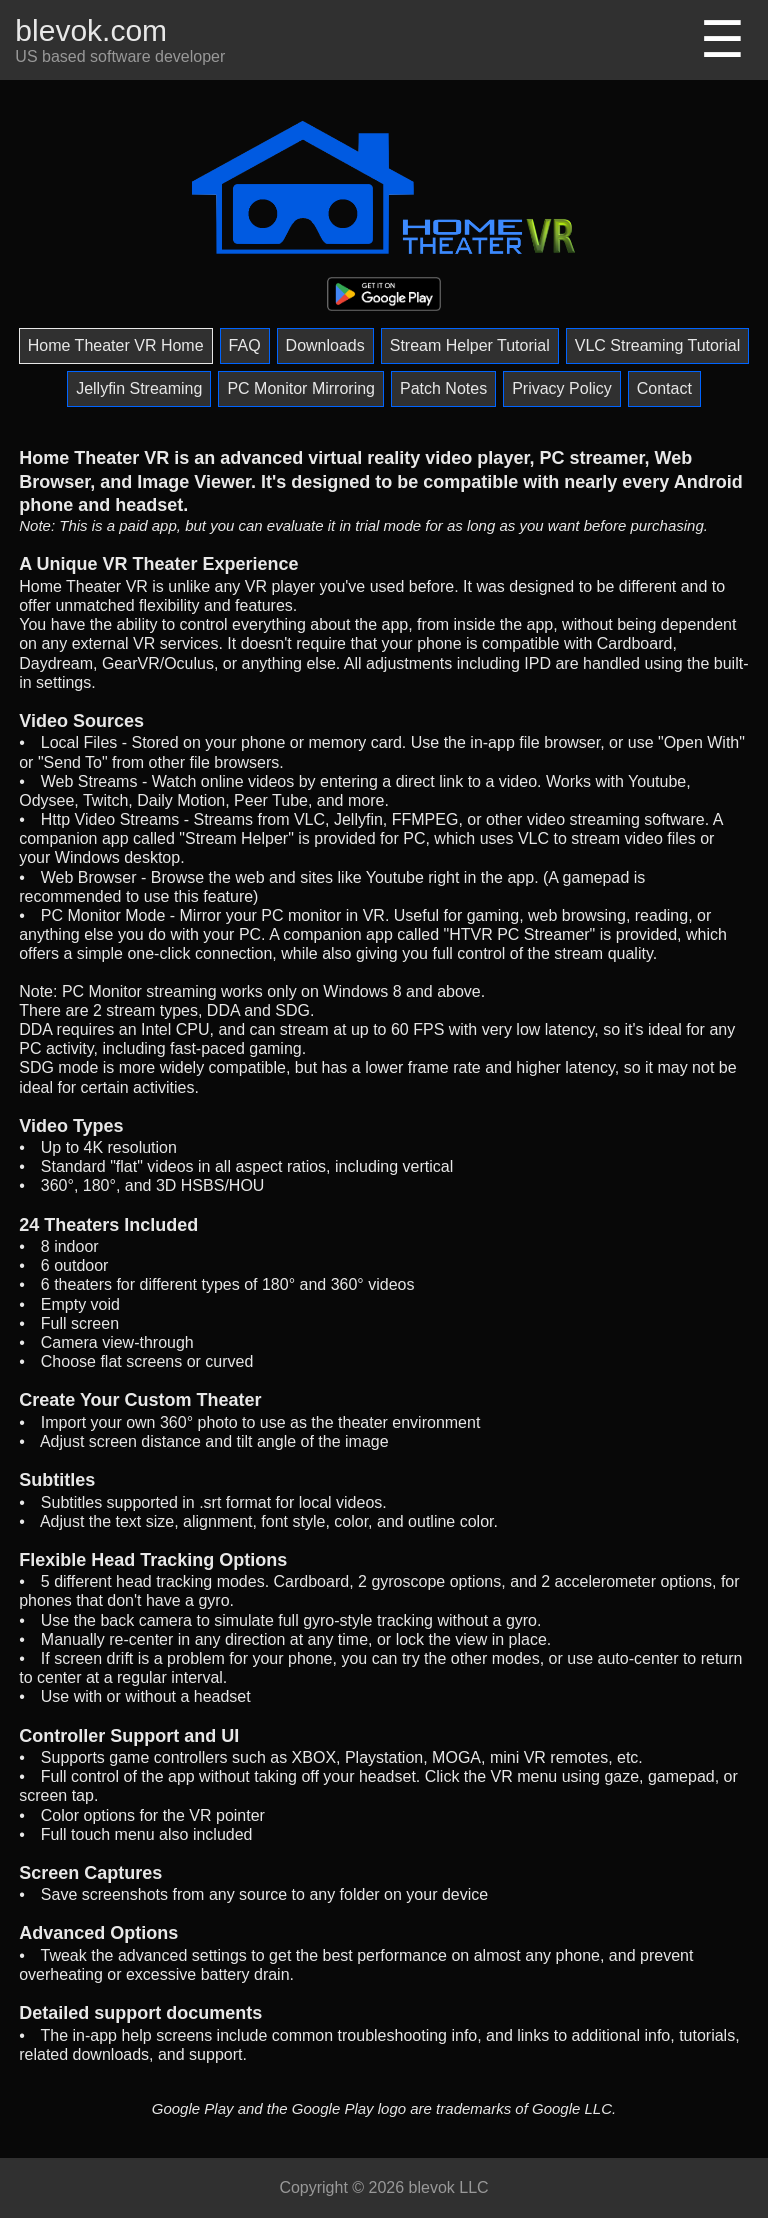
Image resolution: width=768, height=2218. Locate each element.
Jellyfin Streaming (139, 388)
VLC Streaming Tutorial (657, 345)
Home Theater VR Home (116, 345)
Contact (664, 388)
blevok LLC (449, 2187)
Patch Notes (443, 388)
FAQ (245, 345)
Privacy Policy (562, 388)
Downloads (325, 345)
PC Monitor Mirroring (301, 388)
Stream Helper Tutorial (470, 345)
